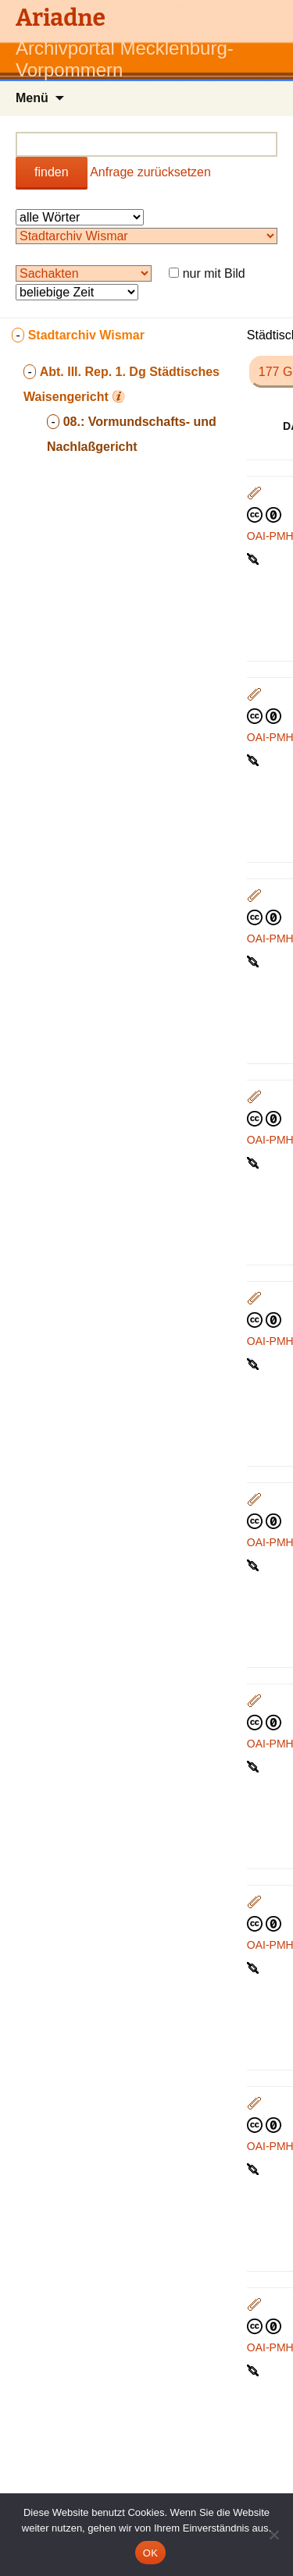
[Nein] (273, 2534)
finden (51, 172)
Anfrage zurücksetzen (150, 172)
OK (150, 2553)
